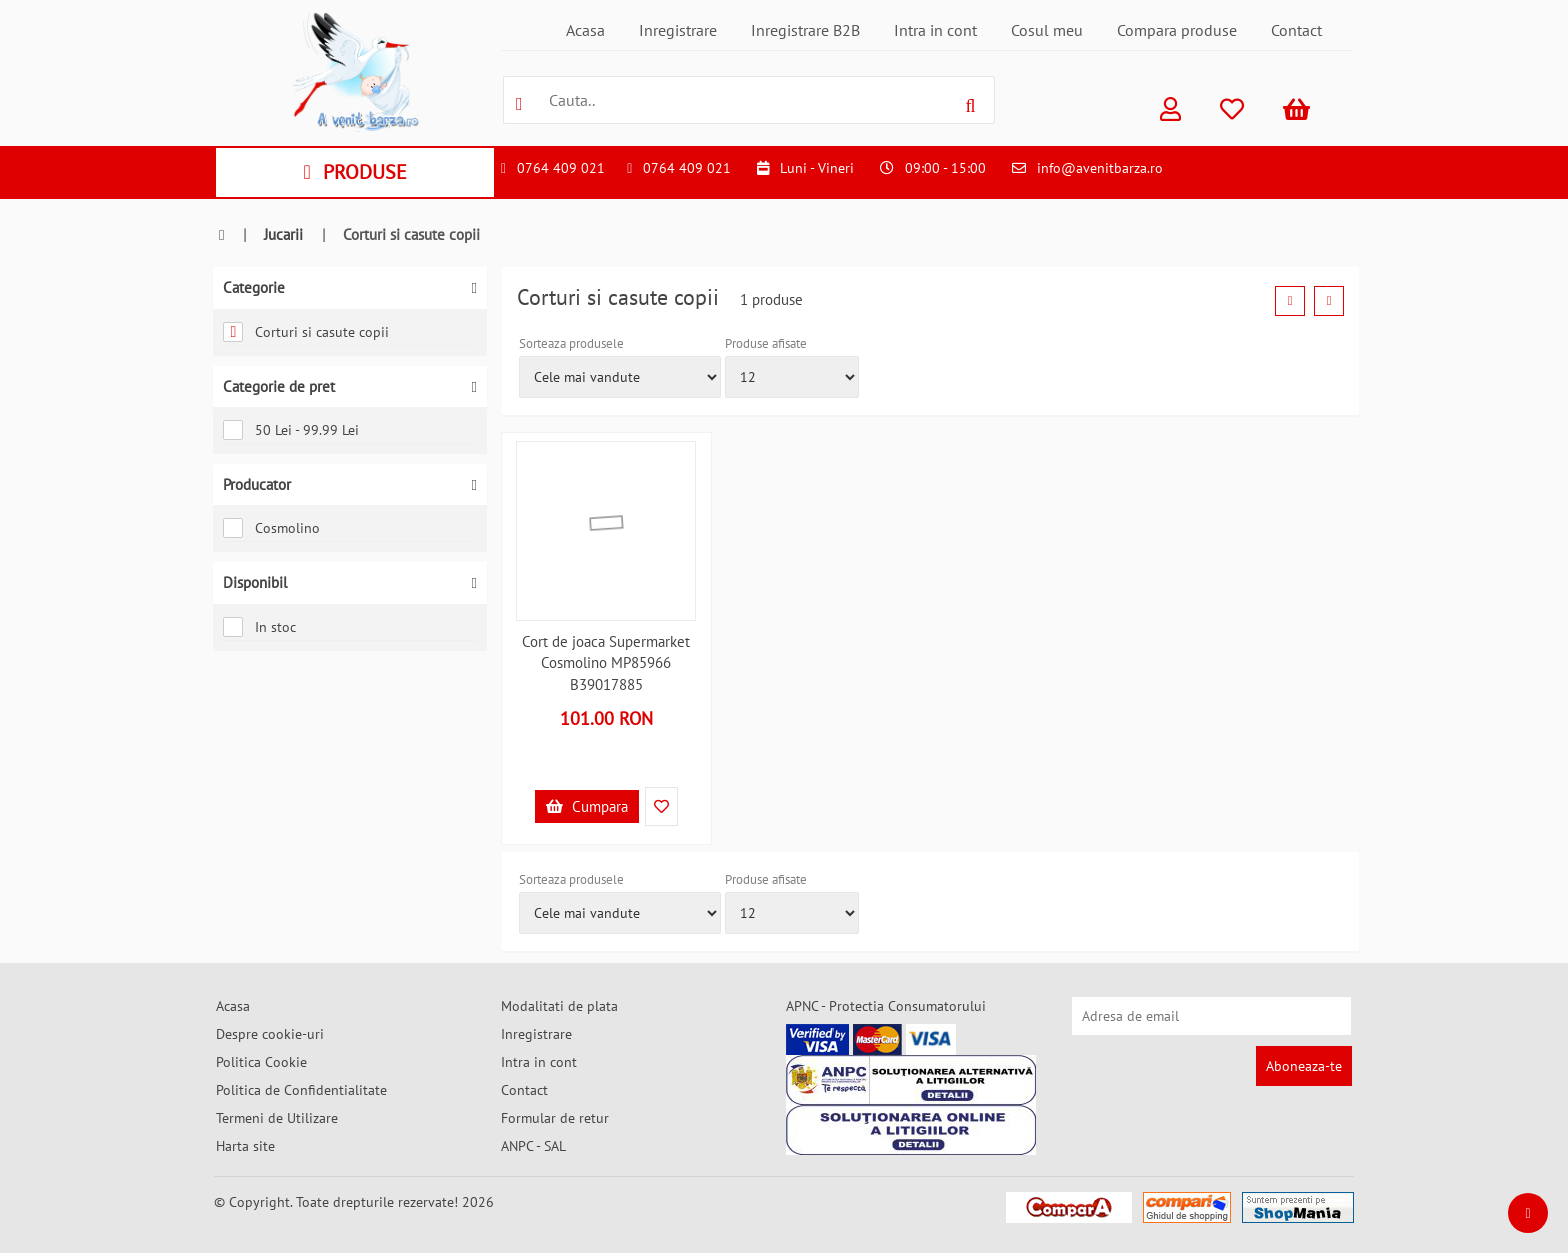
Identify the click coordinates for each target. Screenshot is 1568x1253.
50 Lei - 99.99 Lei (291, 430)
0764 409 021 (561, 168)
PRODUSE (354, 172)
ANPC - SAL (533, 1146)
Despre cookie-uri (270, 1034)
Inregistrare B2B (805, 30)
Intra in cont (935, 30)
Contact (1296, 30)
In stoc (259, 627)
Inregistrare (678, 30)
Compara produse (1177, 30)
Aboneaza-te (1304, 1066)
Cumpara (587, 806)
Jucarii (283, 234)
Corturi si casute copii (306, 332)
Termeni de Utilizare (277, 1118)
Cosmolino (271, 528)
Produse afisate (766, 343)
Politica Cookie (261, 1062)
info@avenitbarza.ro (1100, 168)
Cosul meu (1047, 30)
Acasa (585, 30)
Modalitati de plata (559, 1006)
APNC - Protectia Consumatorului (886, 1006)
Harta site (245, 1146)
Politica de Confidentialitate (301, 1090)
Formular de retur (555, 1118)
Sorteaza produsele (571, 343)
